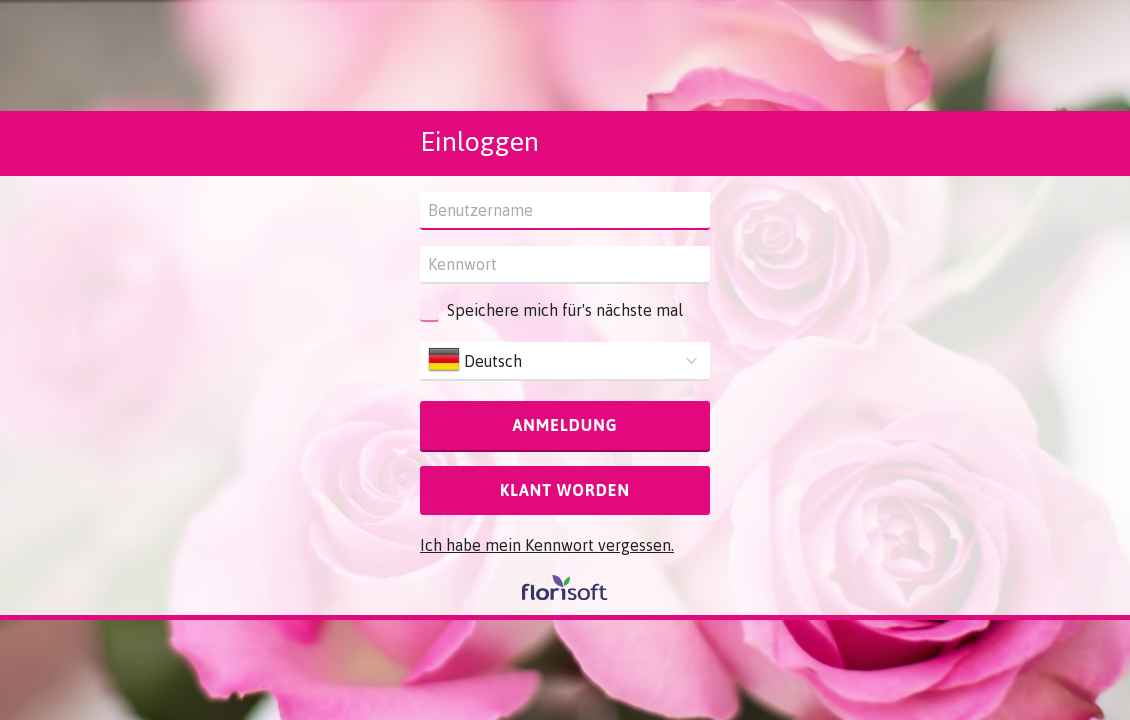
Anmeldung (564, 425)
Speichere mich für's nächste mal (565, 310)
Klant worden (565, 490)
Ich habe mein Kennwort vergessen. (547, 545)
